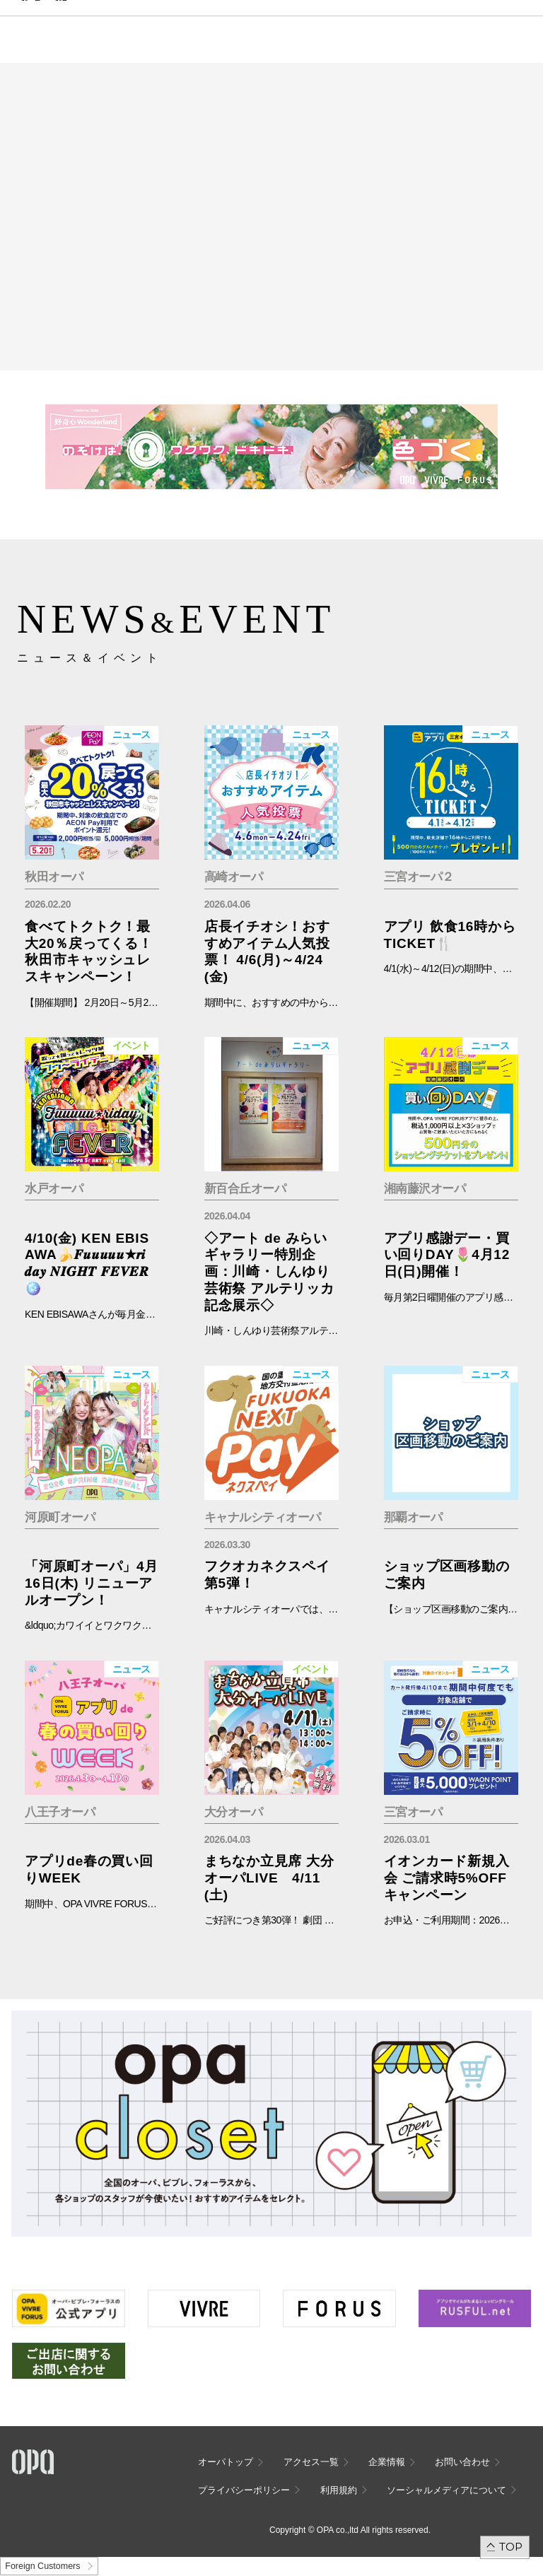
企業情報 (386, 2462)
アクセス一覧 (311, 2462)
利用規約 (338, 2490)
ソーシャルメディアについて (446, 2490)
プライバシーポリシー (244, 2490)
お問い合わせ (462, 2462)
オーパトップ (225, 2462)
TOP (510, 2546)
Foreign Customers (42, 2566)
